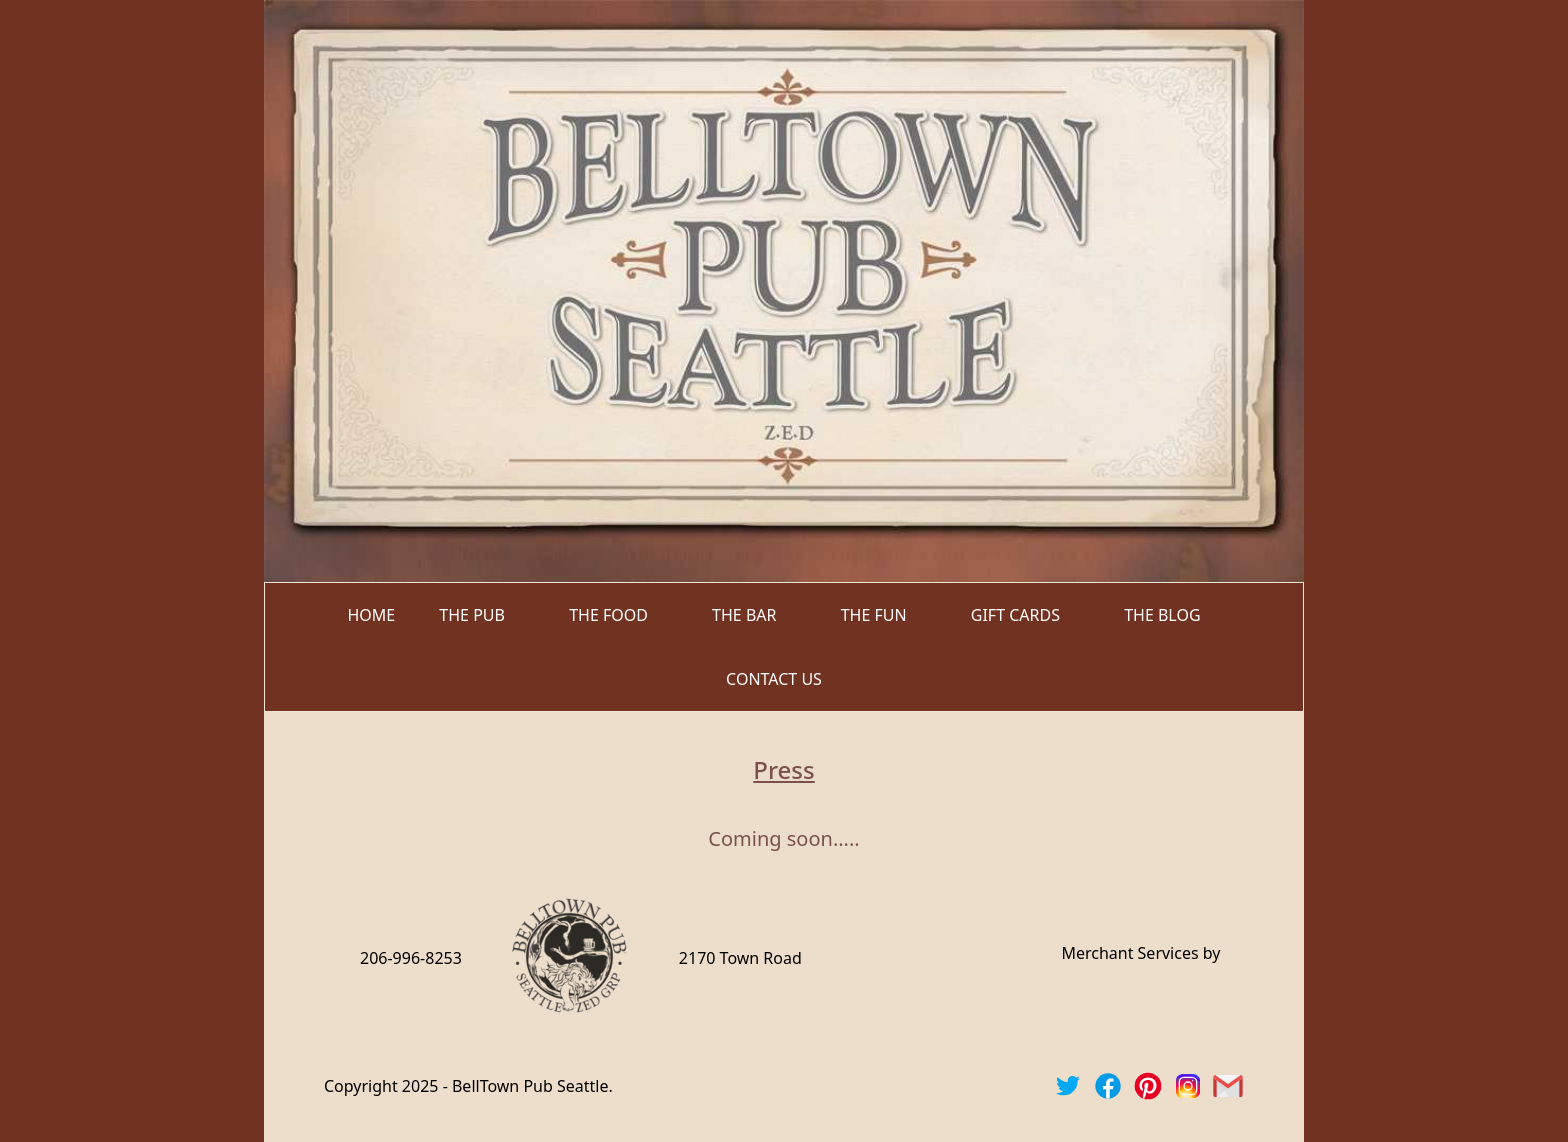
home (371, 615)
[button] (482, 615)
